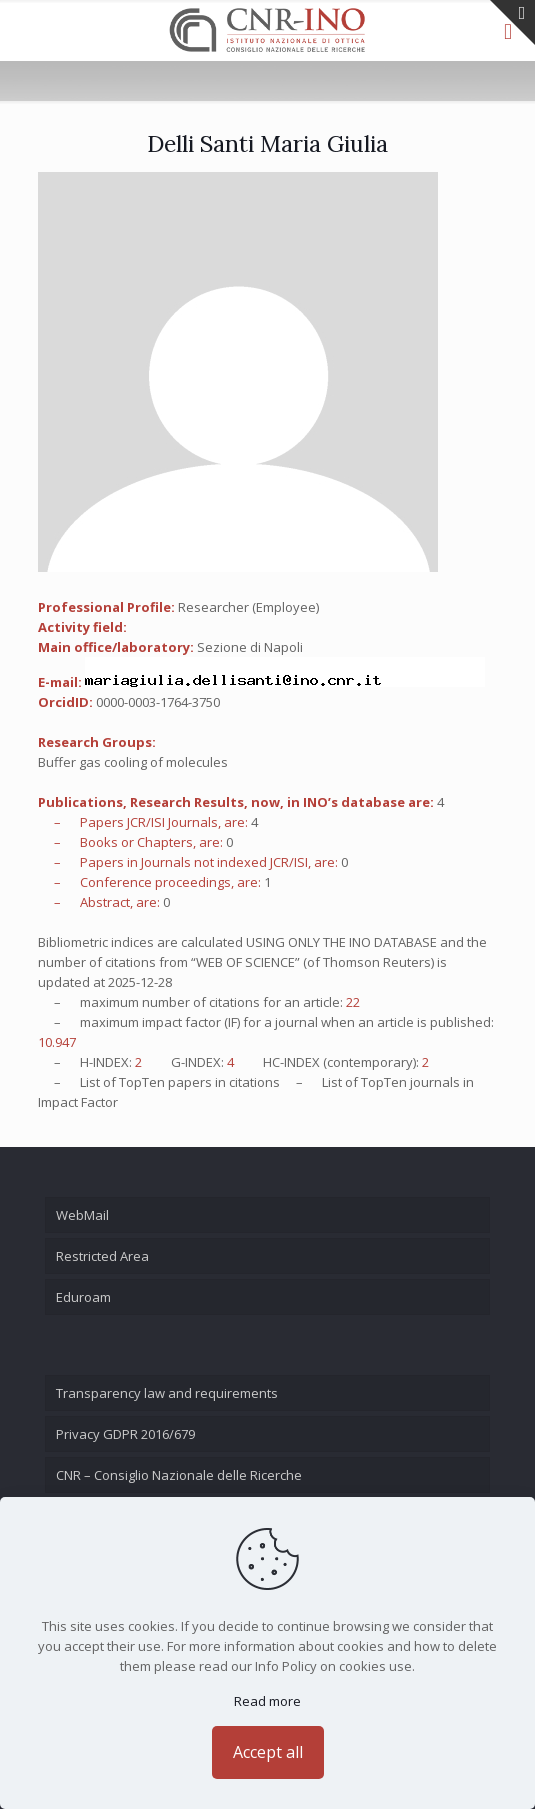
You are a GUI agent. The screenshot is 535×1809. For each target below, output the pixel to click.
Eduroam (83, 1297)
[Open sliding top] (512, 22)
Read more (267, 1701)
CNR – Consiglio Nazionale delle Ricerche (179, 1475)
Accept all (268, 1752)
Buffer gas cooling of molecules (133, 762)
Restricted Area (102, 1256)
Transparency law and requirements (167, 1393)
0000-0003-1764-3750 (158, 702)
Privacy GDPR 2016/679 (125, 1434)
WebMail (82, 1215)
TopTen (142, 1082)
